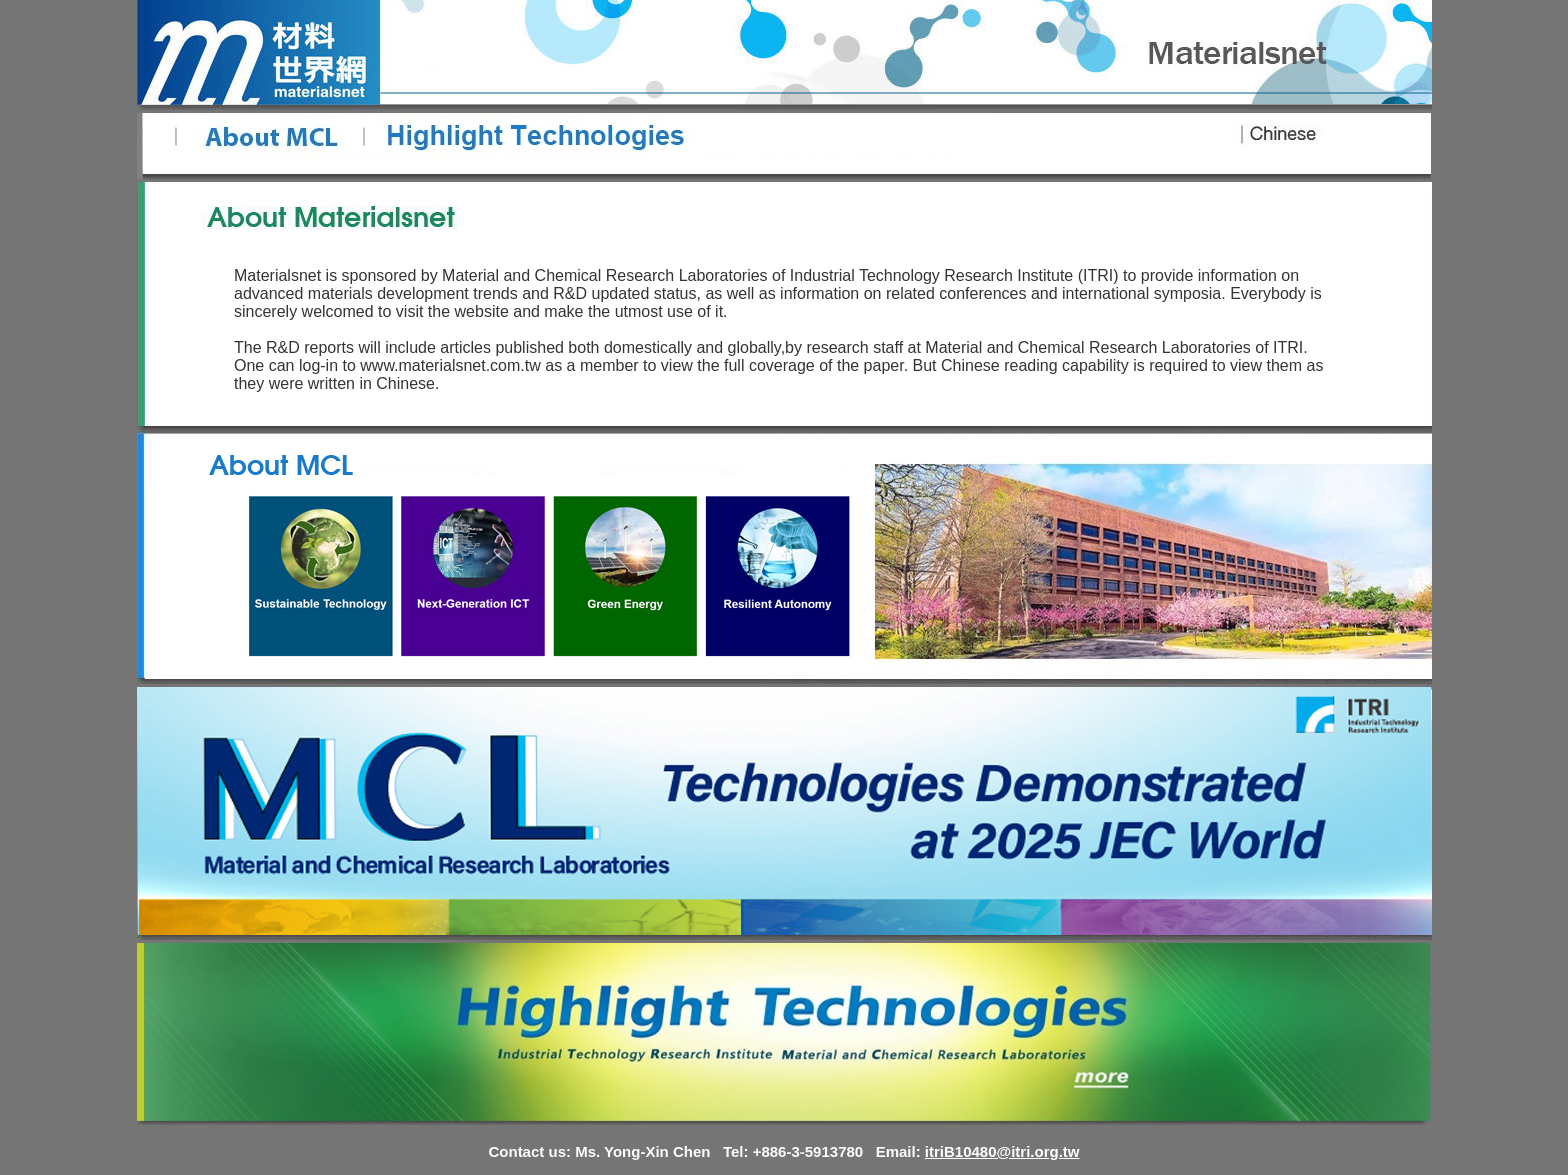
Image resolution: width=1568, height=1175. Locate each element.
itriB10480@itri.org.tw (1002, 1151)
